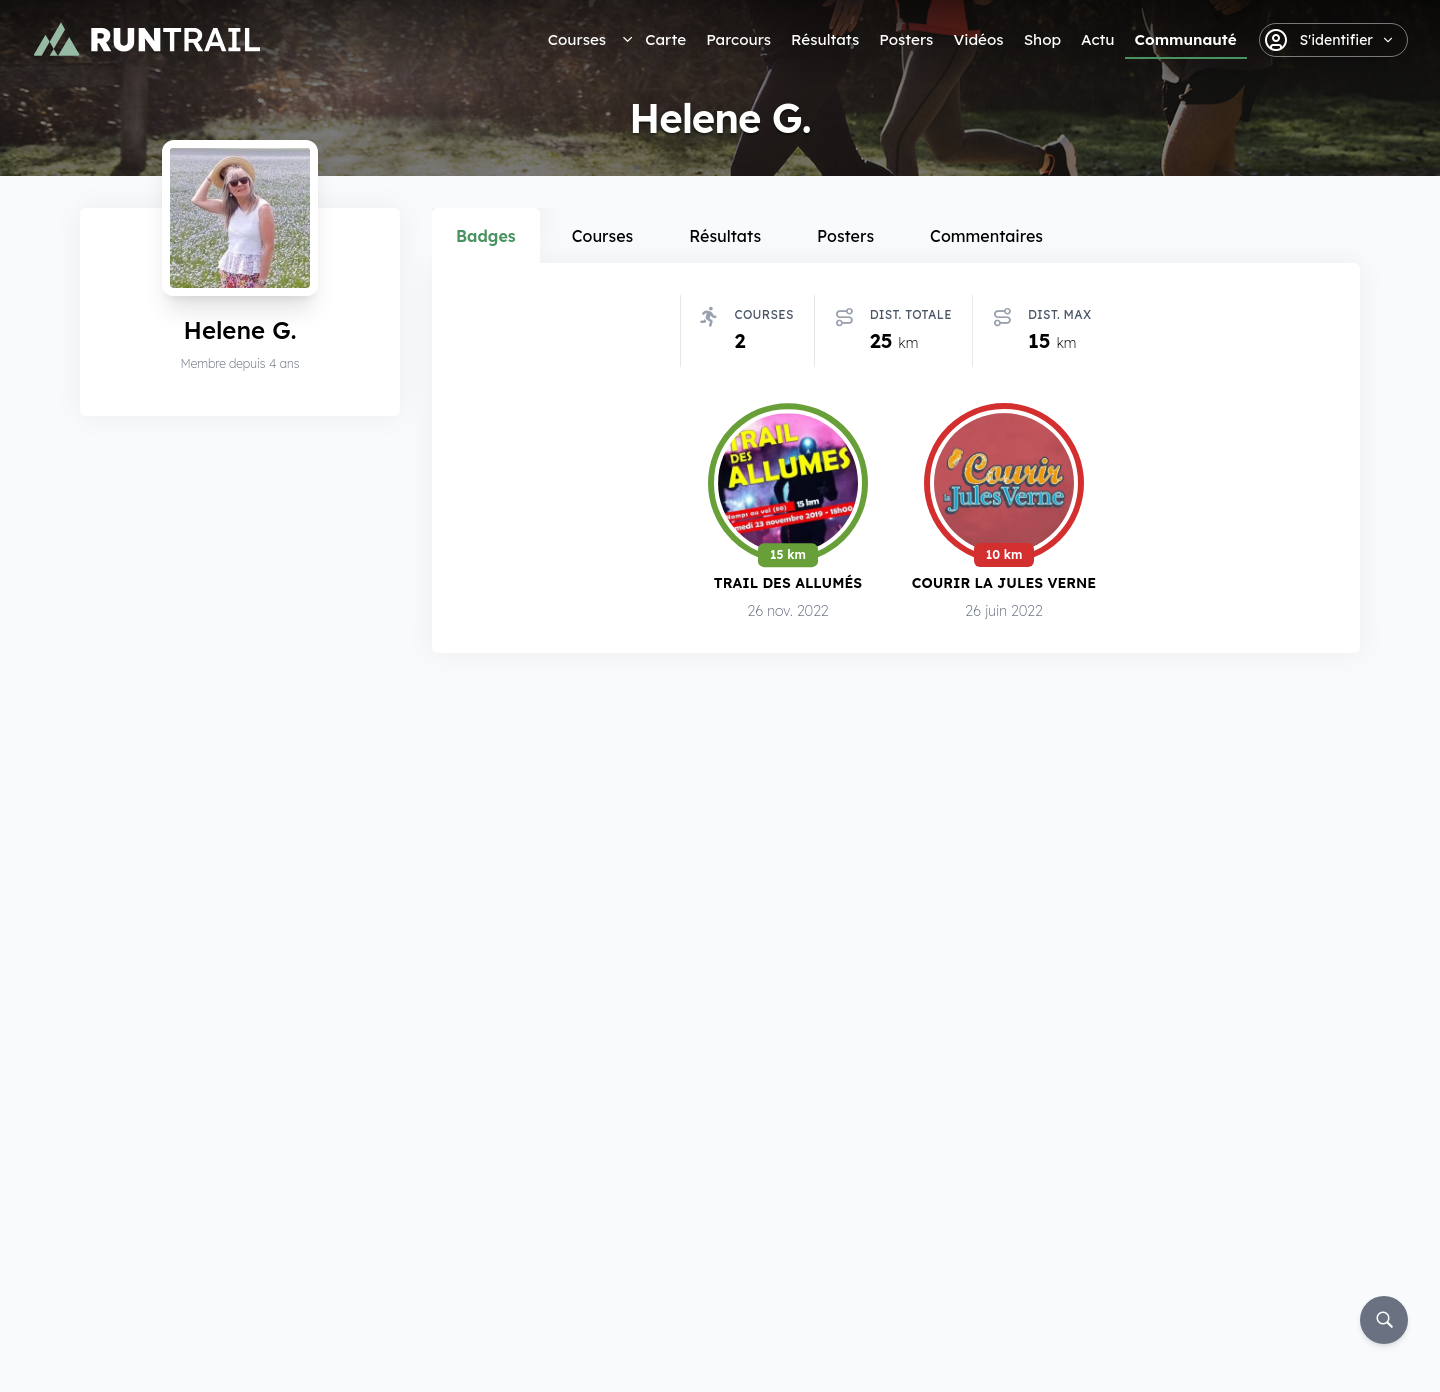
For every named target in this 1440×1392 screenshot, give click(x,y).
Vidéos (978, 39)
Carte (665, 39)
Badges (486, 236)
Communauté (1186, 39)
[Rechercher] (1384, 1320)
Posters (906, 39)
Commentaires (986, 236)
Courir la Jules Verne (1004, 582)
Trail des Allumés (788, 582)
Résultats (825, 39)
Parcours (738, 39)
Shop (1042, 39)
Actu (1097, 39)
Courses (577, 39)
